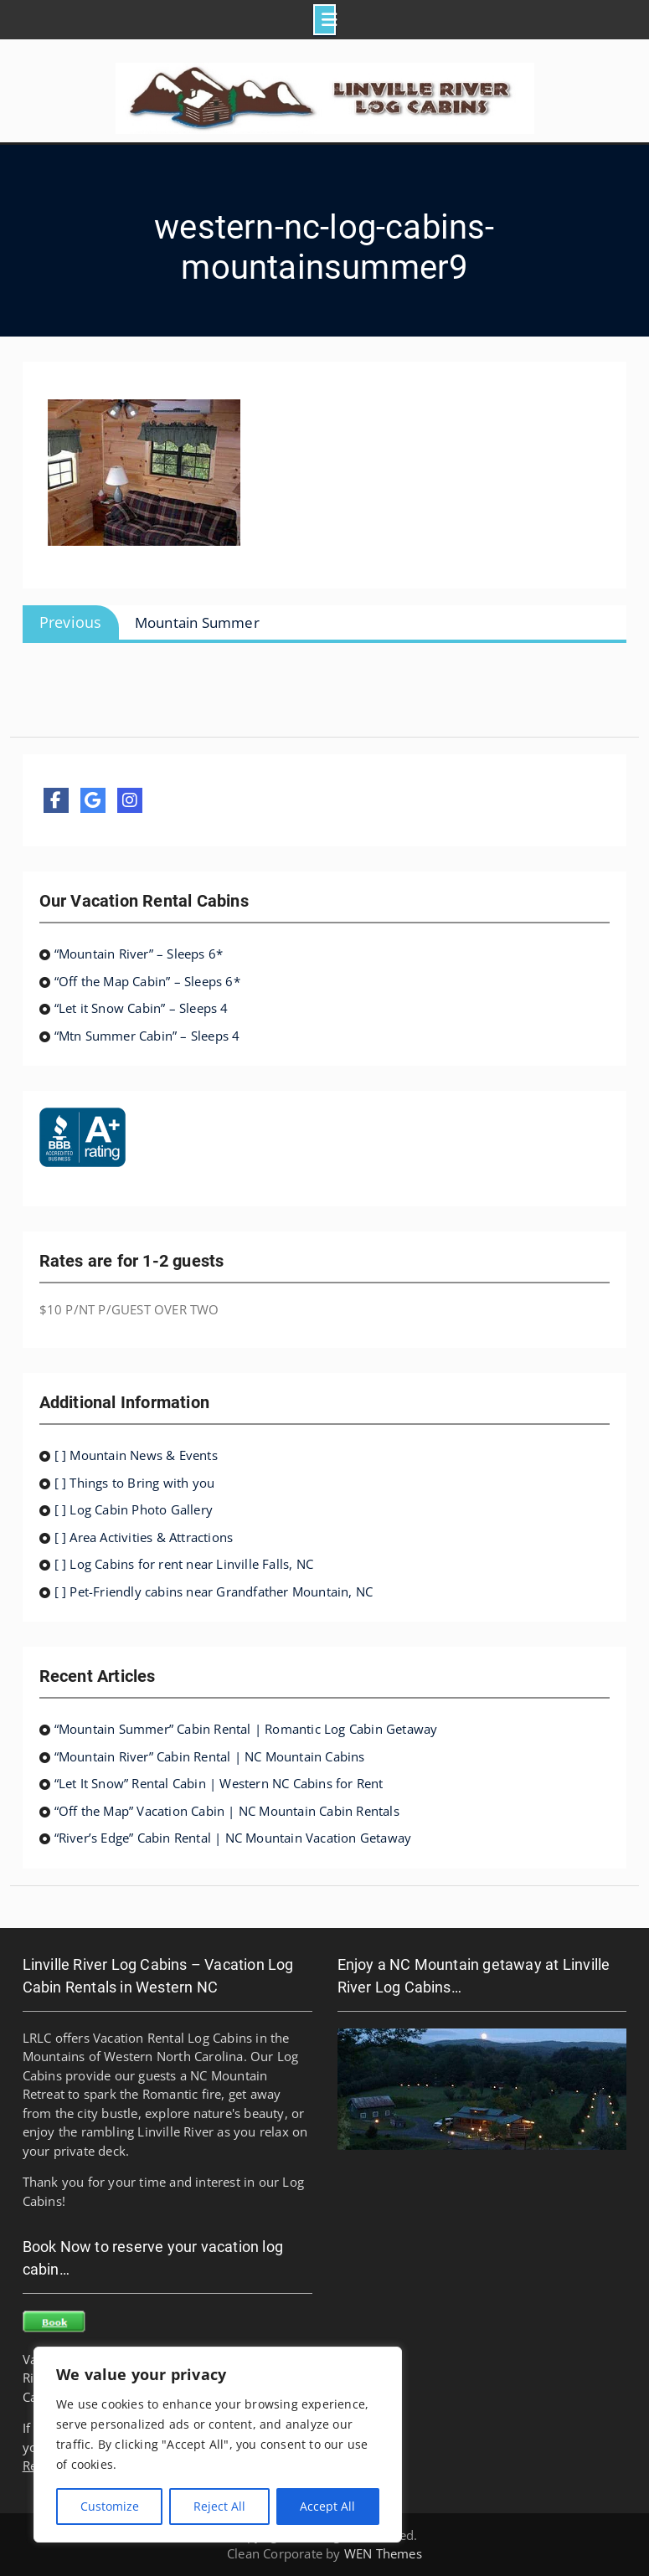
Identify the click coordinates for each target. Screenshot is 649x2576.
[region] (217, 2445)
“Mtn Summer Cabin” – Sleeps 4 (147, 1035)
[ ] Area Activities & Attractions (144, 1537)
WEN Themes (383, 2553)
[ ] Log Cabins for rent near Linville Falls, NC (183, 1563)
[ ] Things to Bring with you (134, 1482)
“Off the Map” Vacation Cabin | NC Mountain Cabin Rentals (226, 1810)
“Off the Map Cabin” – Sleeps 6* (147, 981)
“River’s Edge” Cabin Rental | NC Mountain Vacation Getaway (233, 1837)
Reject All (219, 2506)
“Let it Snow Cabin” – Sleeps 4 (141, 1008)
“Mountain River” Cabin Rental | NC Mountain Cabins (209, 1756)
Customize (109, 2506)
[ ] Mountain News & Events (136, 1455)
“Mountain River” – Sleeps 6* (139, 953)
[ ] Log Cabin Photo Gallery (133, 1509)
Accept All (327, 2506)
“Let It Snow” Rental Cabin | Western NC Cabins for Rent (219, 1783)
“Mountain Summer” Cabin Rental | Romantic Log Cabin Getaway (246, 1728)
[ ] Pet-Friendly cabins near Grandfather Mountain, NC (213, 1591)
